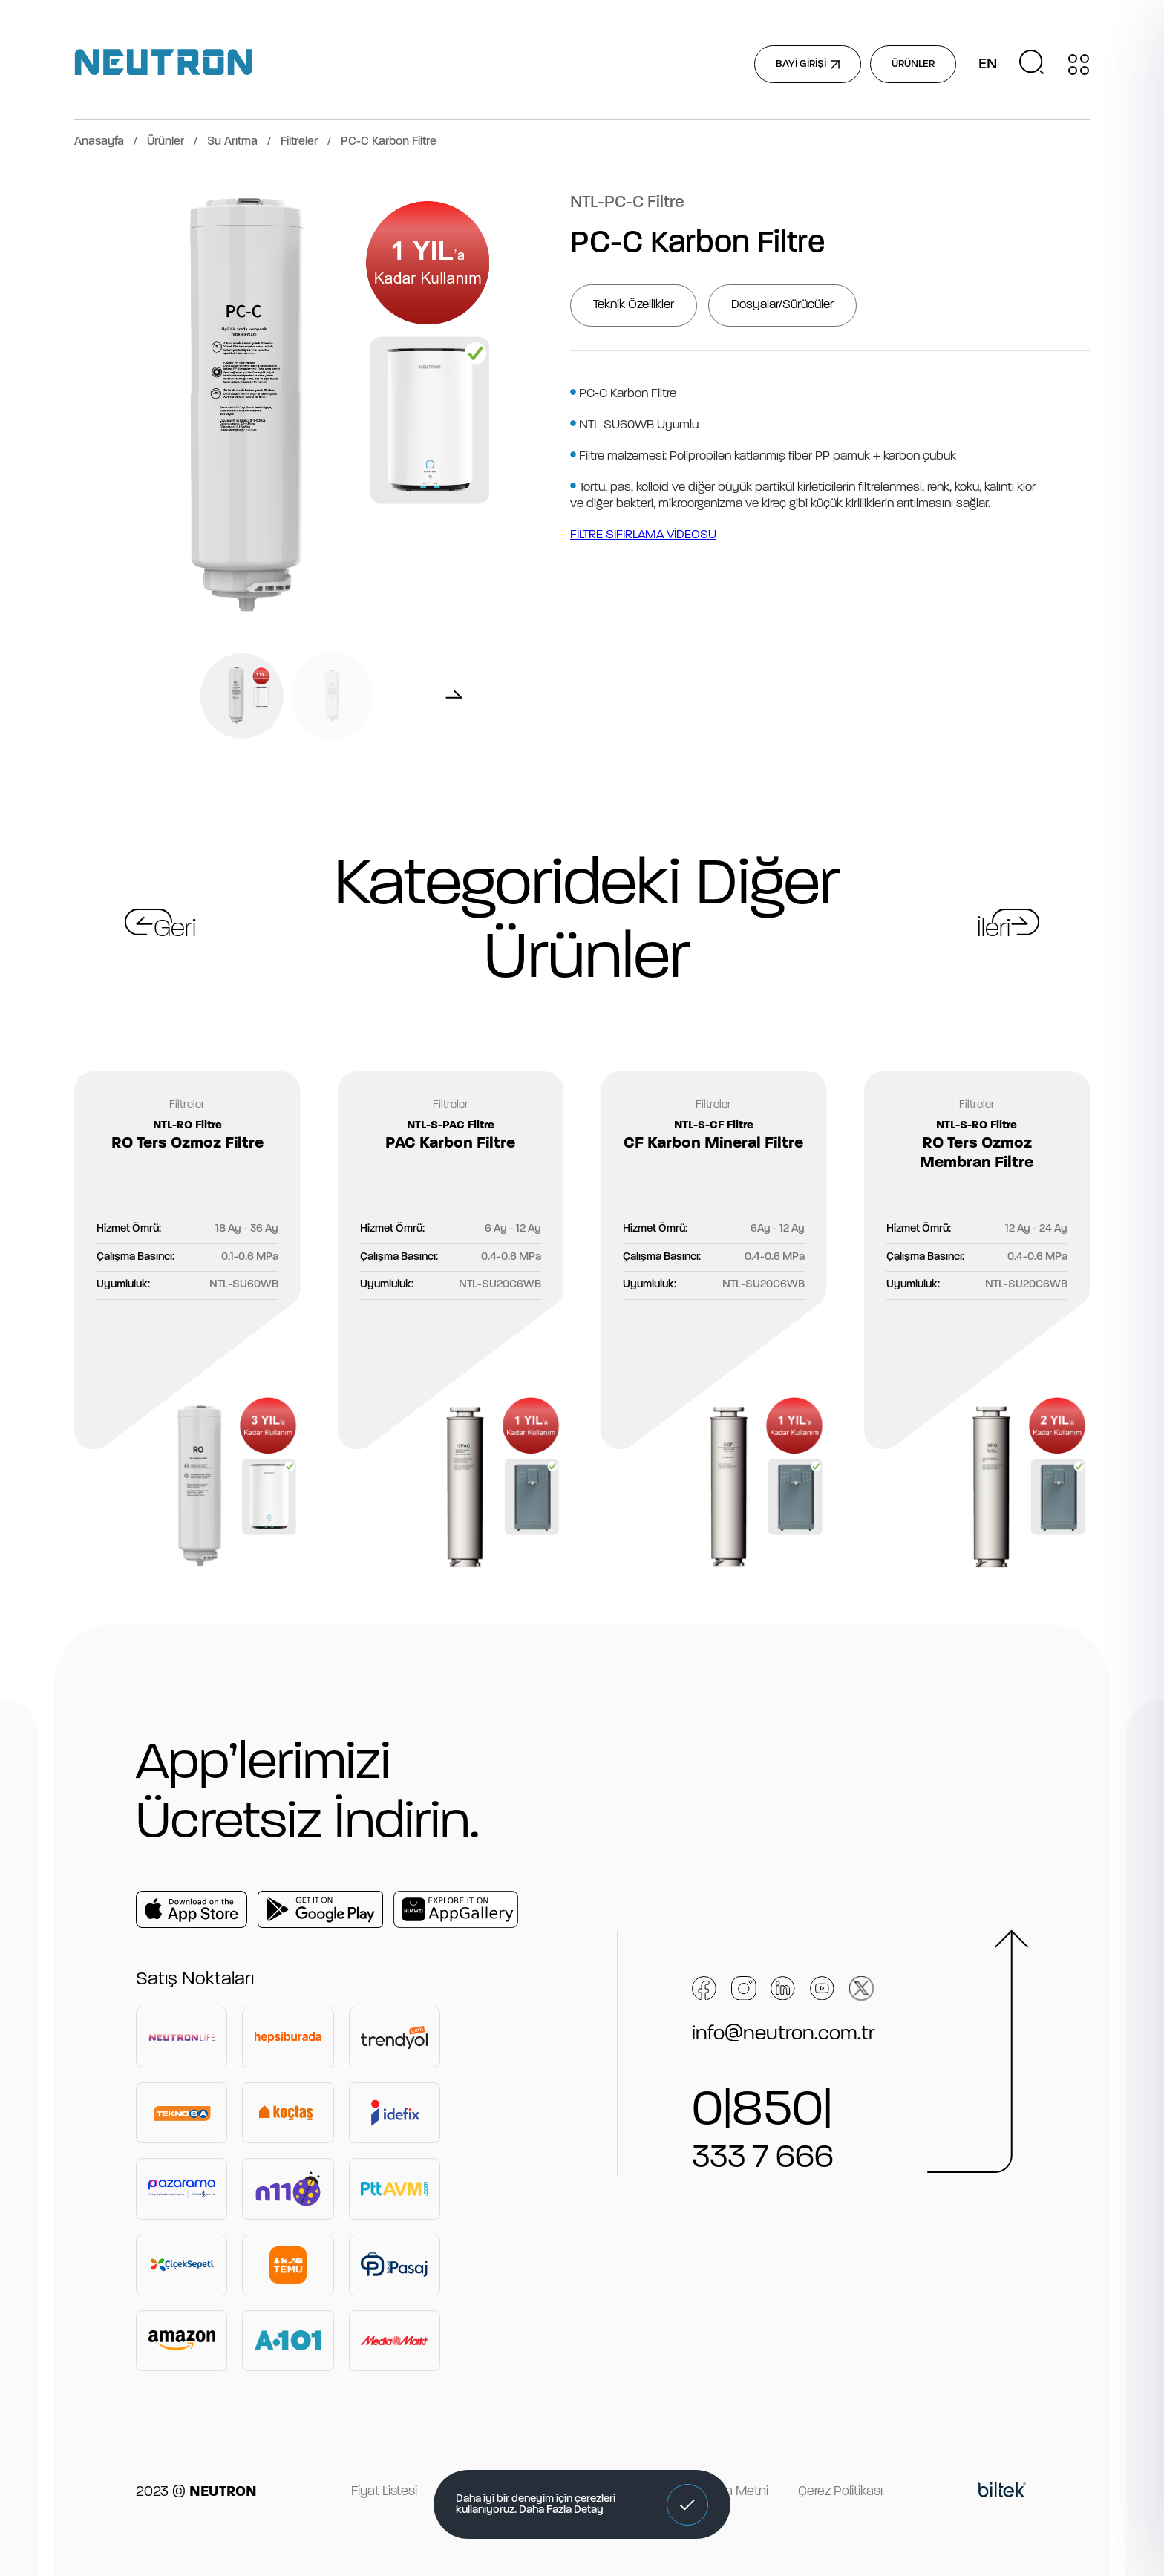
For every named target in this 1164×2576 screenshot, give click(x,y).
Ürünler (165, 142)
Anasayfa (99, 142)
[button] (687, 2505)
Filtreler (299, 142)
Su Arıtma (232, 142)
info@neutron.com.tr (783, 2034)
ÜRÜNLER (913, 64)
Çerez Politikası (840, 2492)
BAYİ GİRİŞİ (808, 64)
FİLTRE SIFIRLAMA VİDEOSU (643, 535)
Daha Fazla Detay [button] (561, 2510)
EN (987, 64)
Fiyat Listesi (384, 2492)
